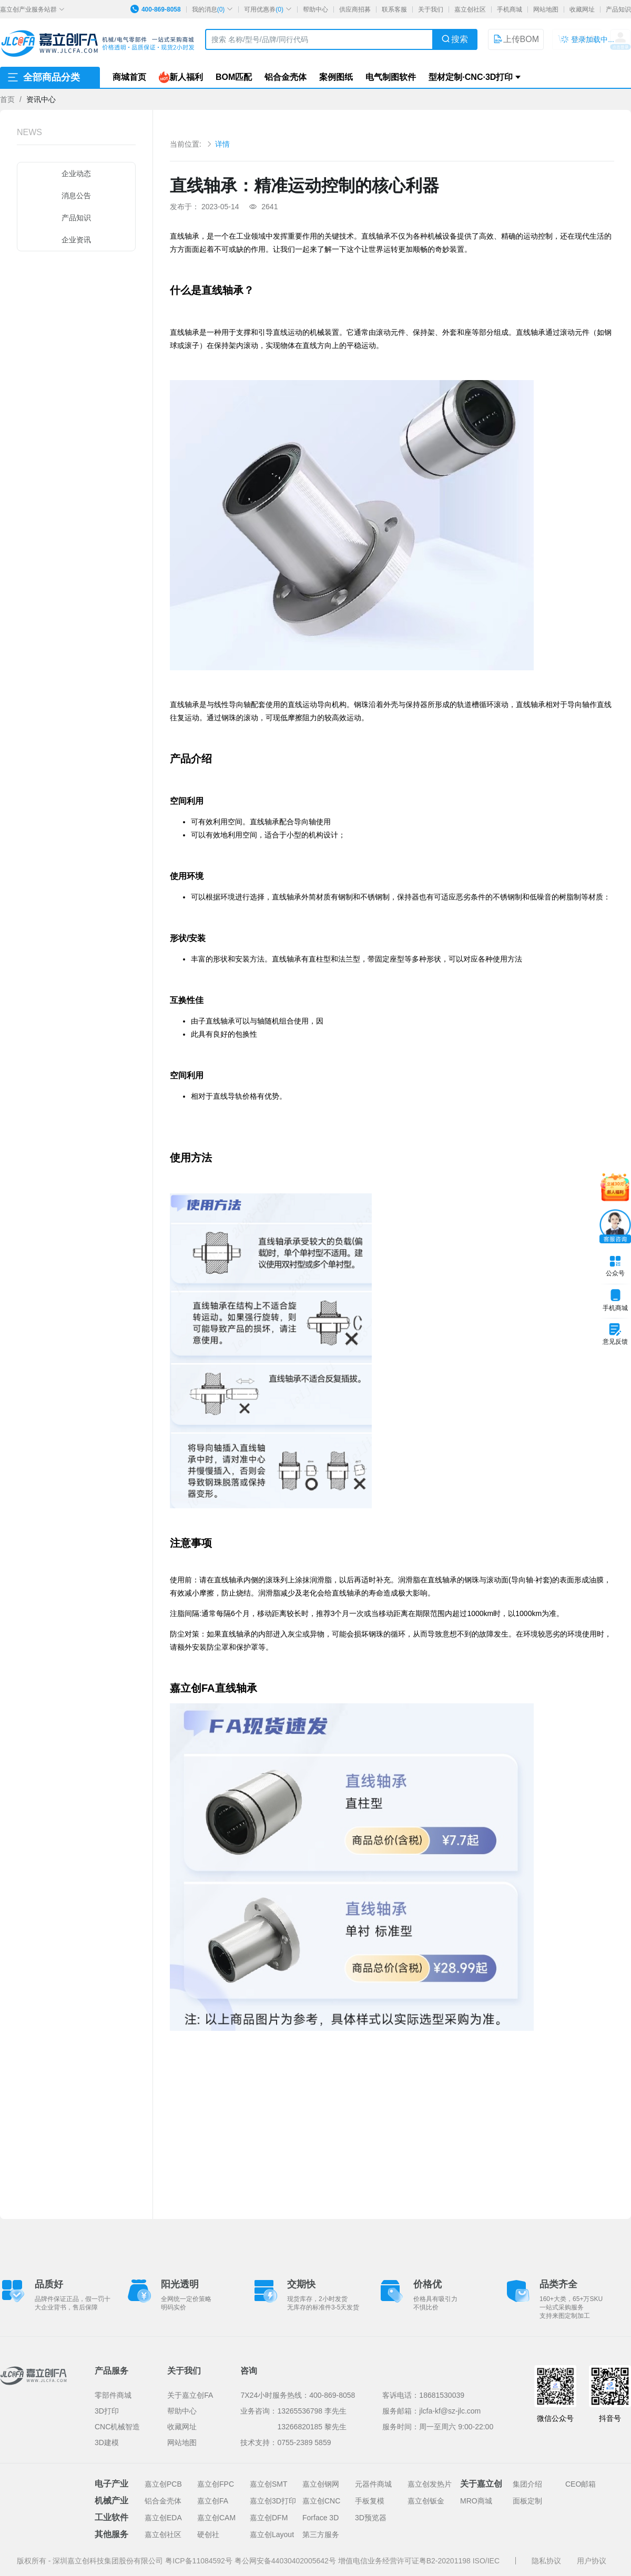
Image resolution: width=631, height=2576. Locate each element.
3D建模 (107, 2442)
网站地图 (545, 9)
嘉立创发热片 (430, 2484)
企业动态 (76, 173)
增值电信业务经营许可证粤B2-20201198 (405, 2561)
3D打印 (107, 2411)
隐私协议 (546, 2561)
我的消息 (212, 9)
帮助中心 (315, 9)
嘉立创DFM (269, 2517)
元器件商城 (373, 2484)
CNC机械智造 (117, 2426)
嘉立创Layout (272, 2534)
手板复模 (369, 2501)
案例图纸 (336, 77)
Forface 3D (320, 2517)
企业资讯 (76, 240)
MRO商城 (476, 2501)
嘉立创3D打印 (273, 2501)
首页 (7, 99)
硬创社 (208, 2534)
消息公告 (76, 195)
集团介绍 (527, 2484)
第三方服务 (320, 2534)
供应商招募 (355, 9)
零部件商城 (113, 2395)
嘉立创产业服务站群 (32, 9)
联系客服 (394, 9)
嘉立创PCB (163, 2484)
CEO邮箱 (580, 2484)
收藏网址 (582, 9)
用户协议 (591, 2561)
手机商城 (509, 9)
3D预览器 (370, 2517)
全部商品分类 (43, 77)
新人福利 (181, 77)
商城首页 (129, 77)
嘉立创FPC (215, 2484)
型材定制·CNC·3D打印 (471, 77)
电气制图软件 (390, 77)
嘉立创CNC (321, 2501)
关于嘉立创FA (190, 2395)
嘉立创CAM (216, 2517)
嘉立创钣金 (426, 2501)
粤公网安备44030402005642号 (286, 2561)
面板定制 (527, 2501)
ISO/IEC (486, 2561)
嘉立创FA (212, 2501)
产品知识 (618, 9)
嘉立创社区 (470, 9)
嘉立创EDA (163, 2517)
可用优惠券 (268, 9)
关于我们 (430, 9)
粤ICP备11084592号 (200, 2561)
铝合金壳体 (285, 77)
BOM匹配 (234, 77)
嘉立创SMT (269, 2484)
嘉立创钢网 (320, 2484)
